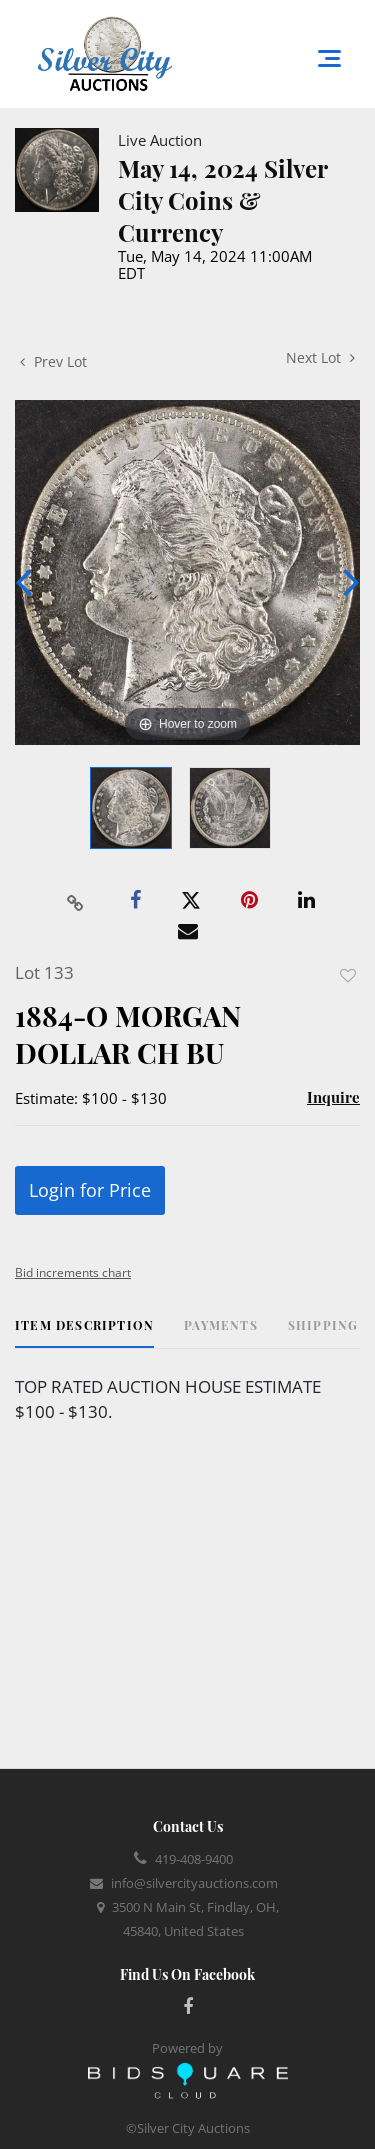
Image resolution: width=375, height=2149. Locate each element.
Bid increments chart (73, 1272)
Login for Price (90, 1190)
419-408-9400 (194, 1859)
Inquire (333, 1097)
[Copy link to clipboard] (75, 901)
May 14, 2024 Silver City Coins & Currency (222, 200)
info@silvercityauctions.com (194, 1883)
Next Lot (320, 357)
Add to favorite (348, 975)
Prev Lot (53, 361)
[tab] (84, 1332)
